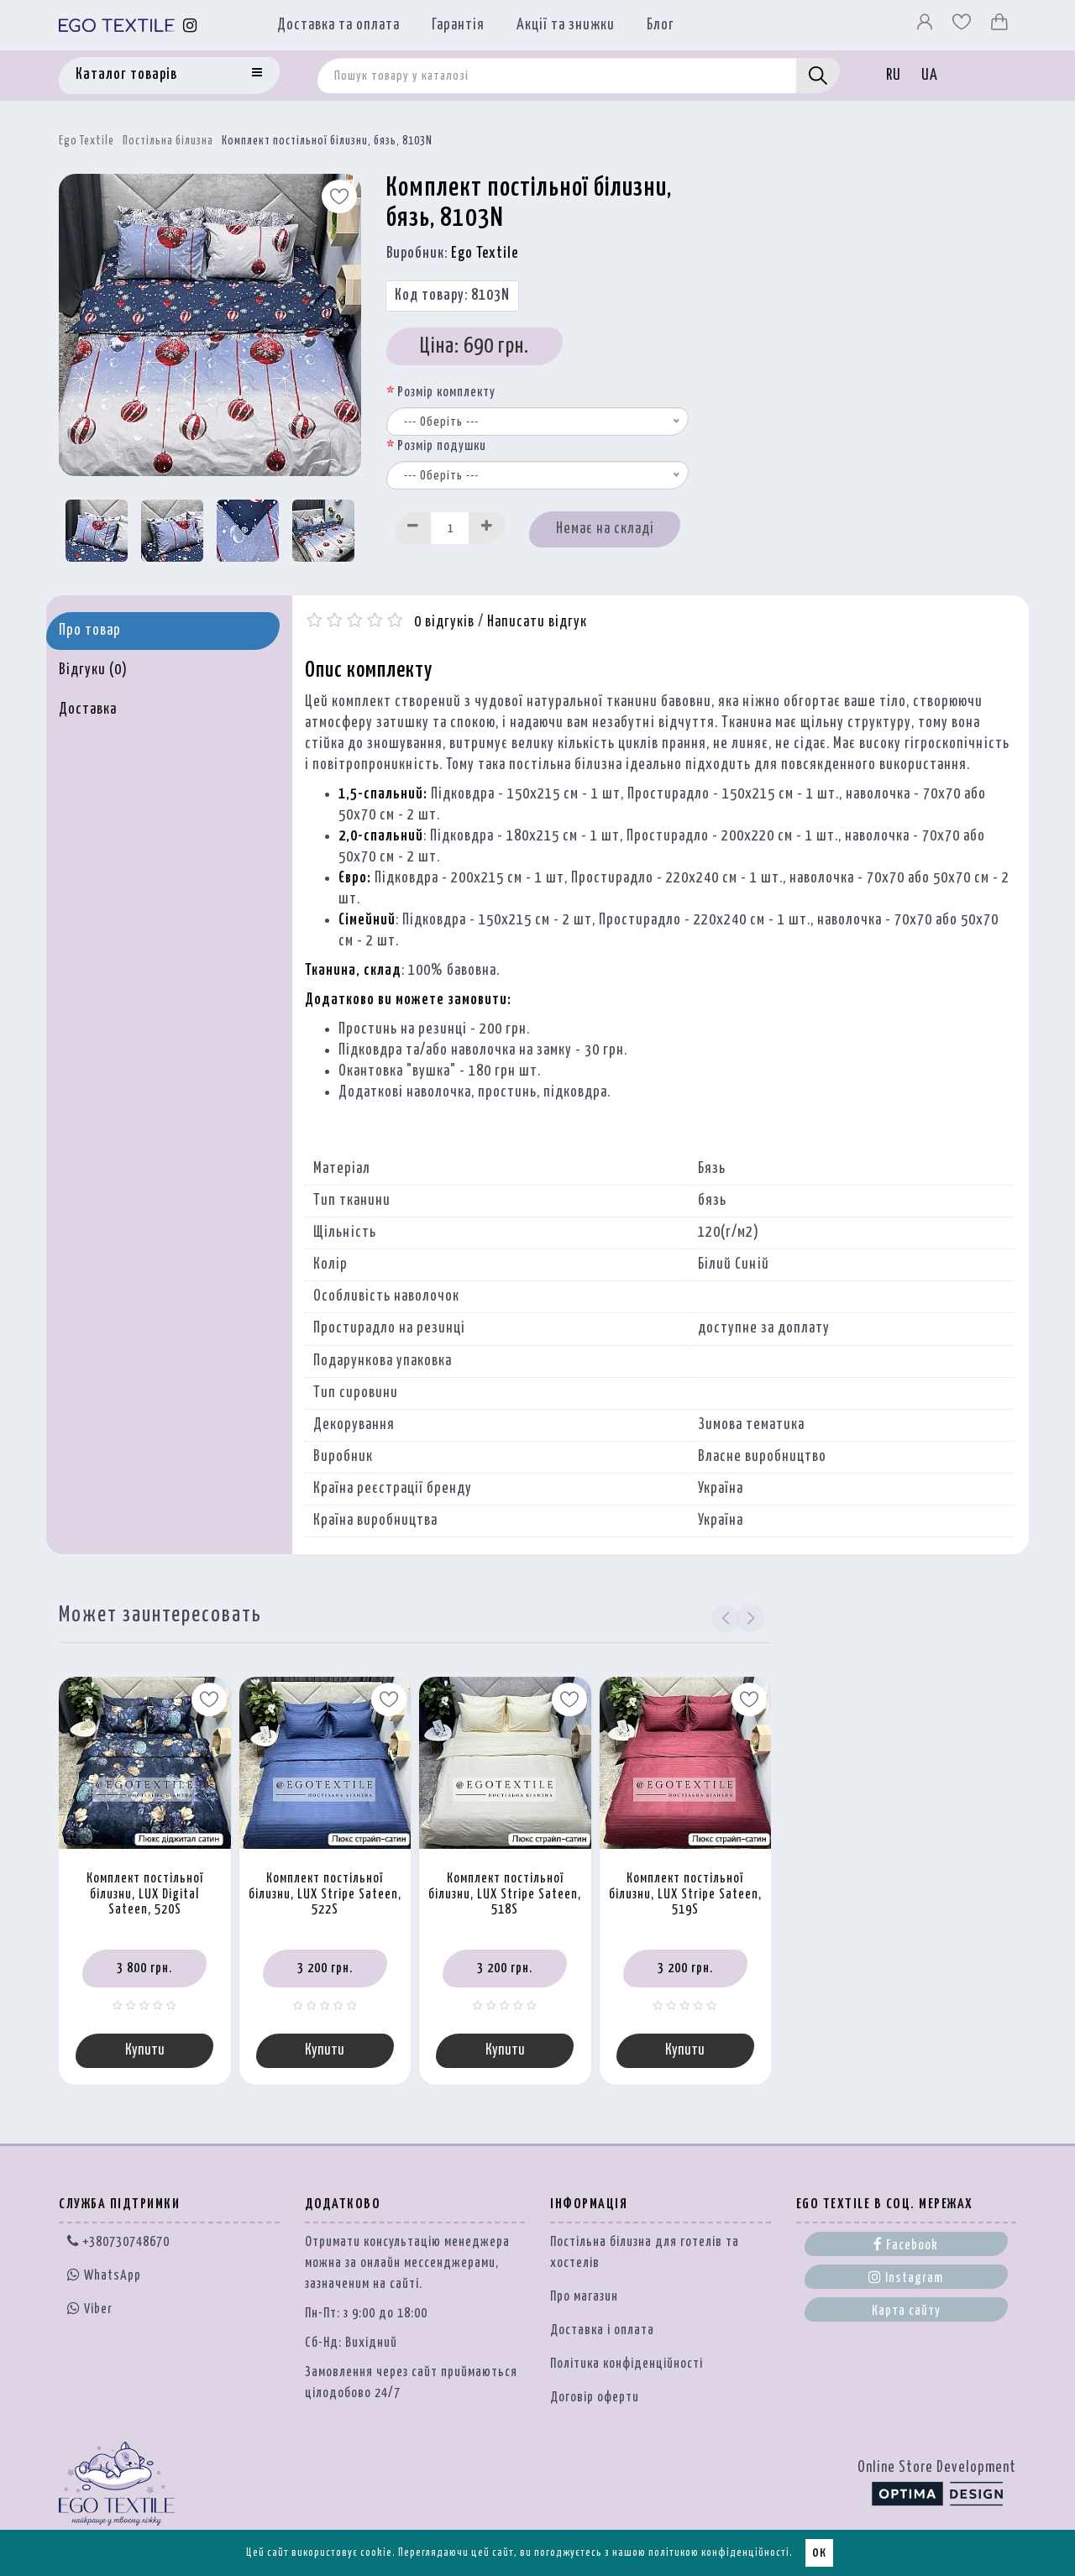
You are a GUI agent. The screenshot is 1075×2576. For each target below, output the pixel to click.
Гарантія (458, 25)
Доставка (88, 709)
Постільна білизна (168, 141)
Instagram (905, 2277)
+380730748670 (118, 2242)
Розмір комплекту (446, 392)
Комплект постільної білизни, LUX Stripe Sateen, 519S (685, 1894)
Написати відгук (537, 622)
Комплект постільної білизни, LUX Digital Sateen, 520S (145, 1894)
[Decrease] (413, 527)
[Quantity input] (450, 527)
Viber (90, 2308)
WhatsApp (104, 2276)
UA (929, 75)
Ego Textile (86, 141)
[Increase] (487, 527)
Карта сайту (906, 2311)
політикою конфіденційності (718, 2552)
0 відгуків (444, 622)
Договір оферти (594, 2397)
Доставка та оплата (338, 25)
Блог (660, 25)
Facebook (905, 2244)
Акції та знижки (566, 25)
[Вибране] (963, 26)
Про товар (90, 630)
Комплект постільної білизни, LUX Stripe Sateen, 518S (504, 1894)
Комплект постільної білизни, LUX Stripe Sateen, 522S (325, 1894)
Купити (145, 2050)
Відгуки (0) (93, 670)
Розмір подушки (441, 446)
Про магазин (584, 2297)
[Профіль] (926, 26)
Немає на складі (605, 529)
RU (893, 75)
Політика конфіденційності (626, 2364)
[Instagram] (190, 26)
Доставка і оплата (602, 2330)
